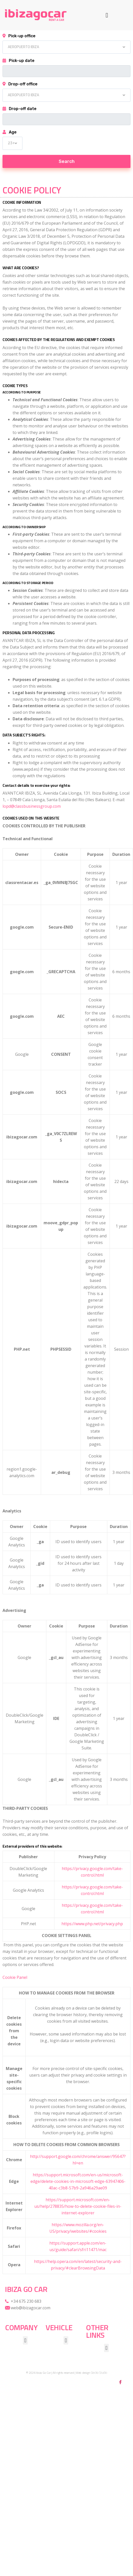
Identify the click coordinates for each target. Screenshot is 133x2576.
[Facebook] (120, 2382)
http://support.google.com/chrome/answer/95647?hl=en (78, 2160)
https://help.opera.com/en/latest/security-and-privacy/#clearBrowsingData (78, 2265)
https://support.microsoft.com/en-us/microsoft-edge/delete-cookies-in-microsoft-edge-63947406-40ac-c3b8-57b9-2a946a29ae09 (77, 2181)
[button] (107, 15)
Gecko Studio (99, 2372)
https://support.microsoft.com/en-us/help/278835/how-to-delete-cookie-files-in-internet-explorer (77, 2206)
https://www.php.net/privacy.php (92, 1923)
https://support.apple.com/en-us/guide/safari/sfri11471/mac (78, 2246)
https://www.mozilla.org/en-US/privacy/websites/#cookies (78, 2228)
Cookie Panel (15, 1977)
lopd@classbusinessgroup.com (32, 806)
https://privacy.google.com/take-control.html (92, 1872)
